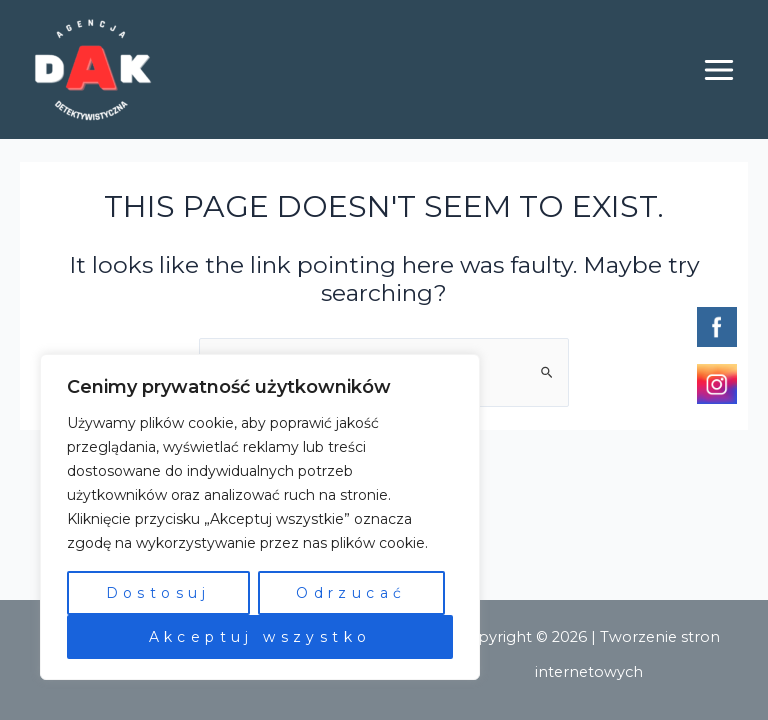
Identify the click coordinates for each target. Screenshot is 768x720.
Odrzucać (351, 593)
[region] (260, 517)
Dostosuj (158, 593)
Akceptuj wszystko (260, 637)
